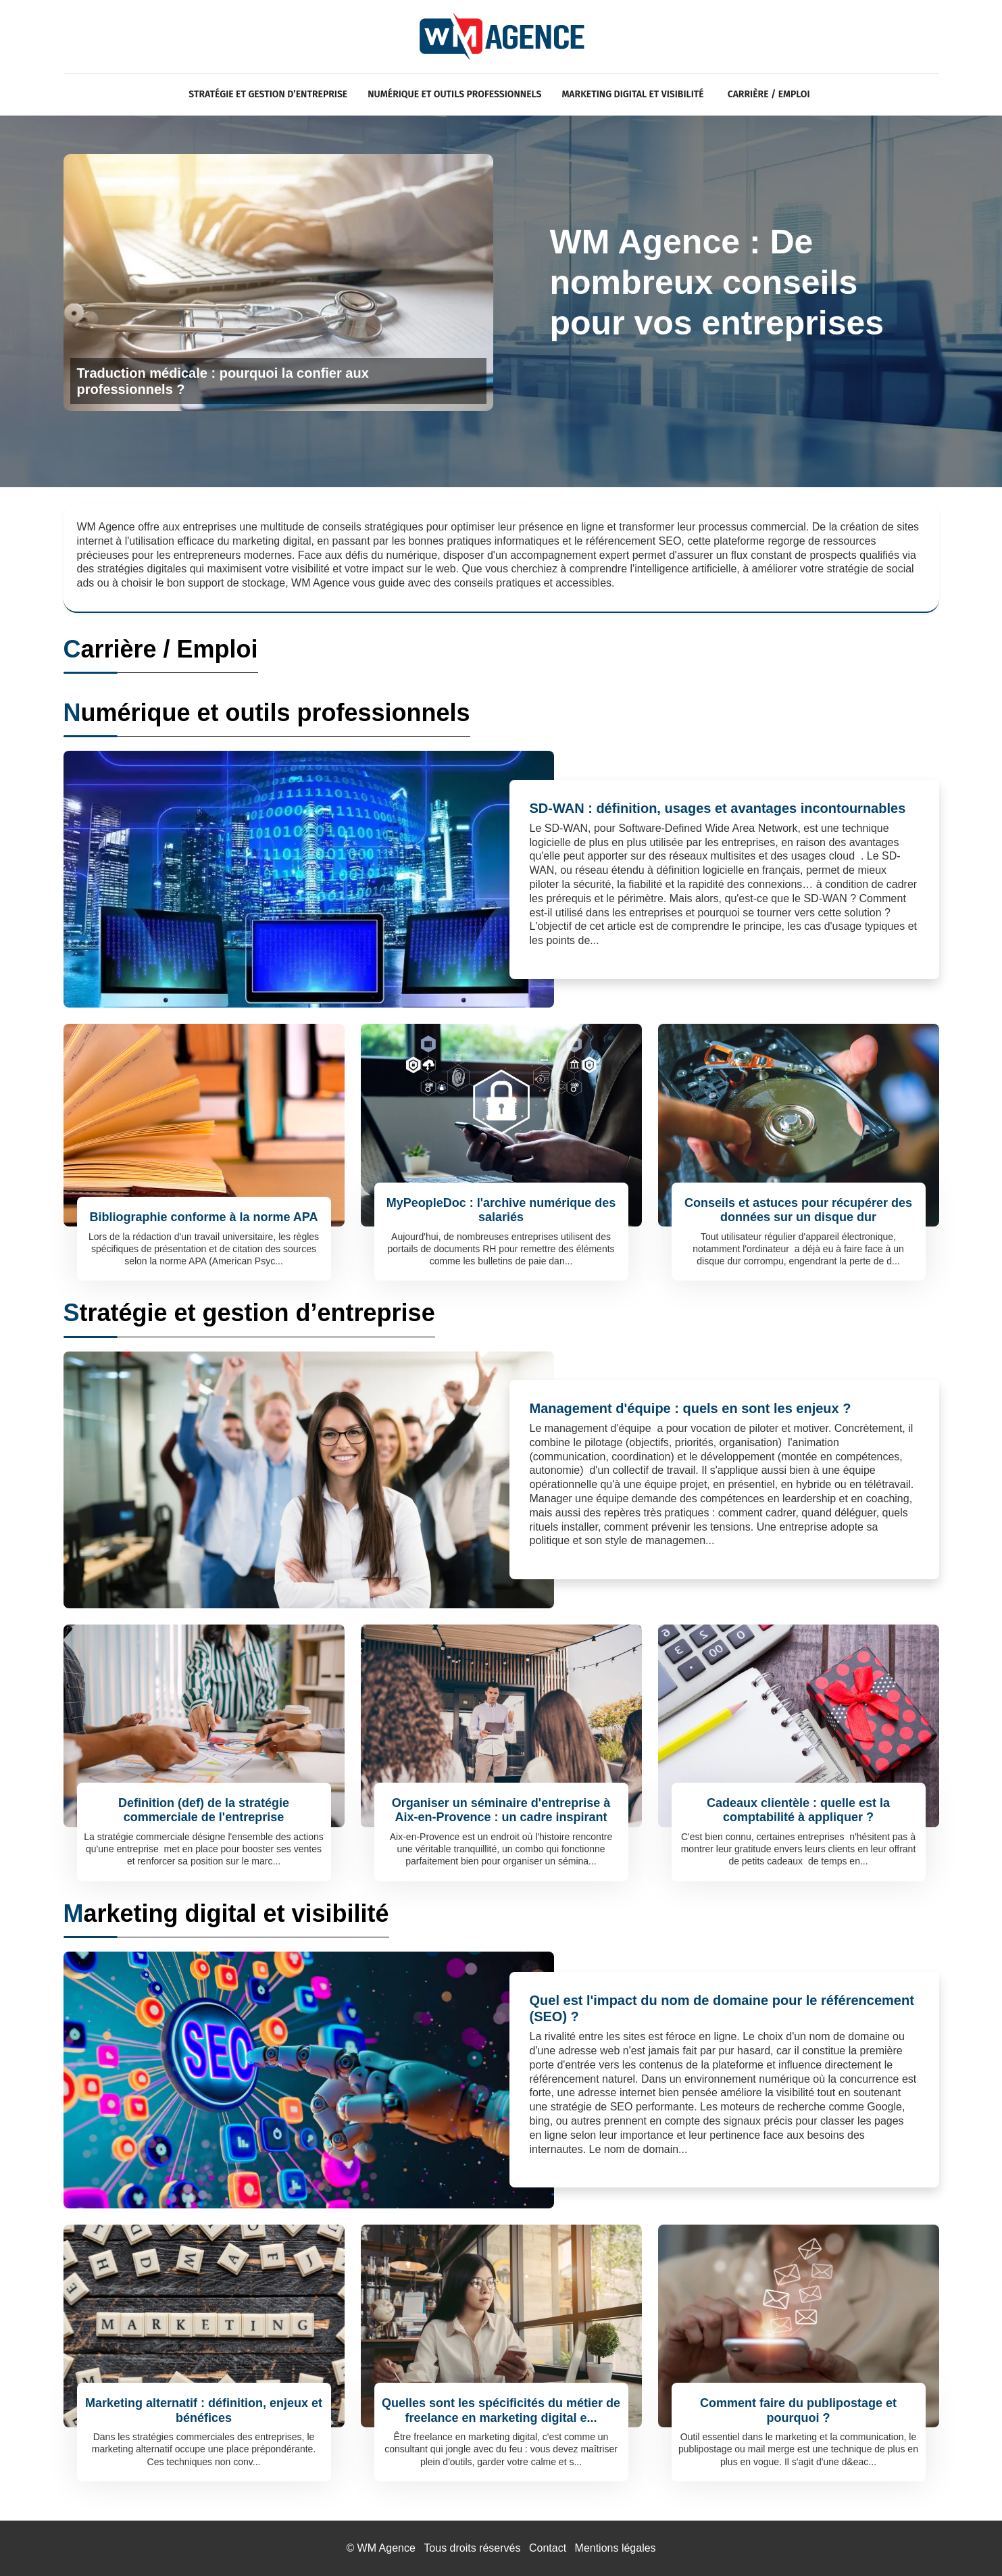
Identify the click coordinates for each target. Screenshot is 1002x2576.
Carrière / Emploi (769, 94)
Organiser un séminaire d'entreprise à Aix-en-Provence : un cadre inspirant (501, 1810)
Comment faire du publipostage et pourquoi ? (798, 2410)
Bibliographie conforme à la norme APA (203, 1217)
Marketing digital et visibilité (632, 94)
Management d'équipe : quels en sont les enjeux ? (690, 1408)
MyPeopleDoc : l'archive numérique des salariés (501, 1210)
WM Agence (386, 2548)
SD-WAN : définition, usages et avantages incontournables (718, 808)
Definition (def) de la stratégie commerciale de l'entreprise (203, 1810)
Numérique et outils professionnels (454, 94)
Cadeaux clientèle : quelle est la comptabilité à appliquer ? (798, 1810)
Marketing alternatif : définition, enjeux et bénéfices (203, 2410)
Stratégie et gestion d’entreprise (268, 94)
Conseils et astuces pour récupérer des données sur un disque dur (798, 1210)
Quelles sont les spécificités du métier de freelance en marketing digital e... (501, 2410)
